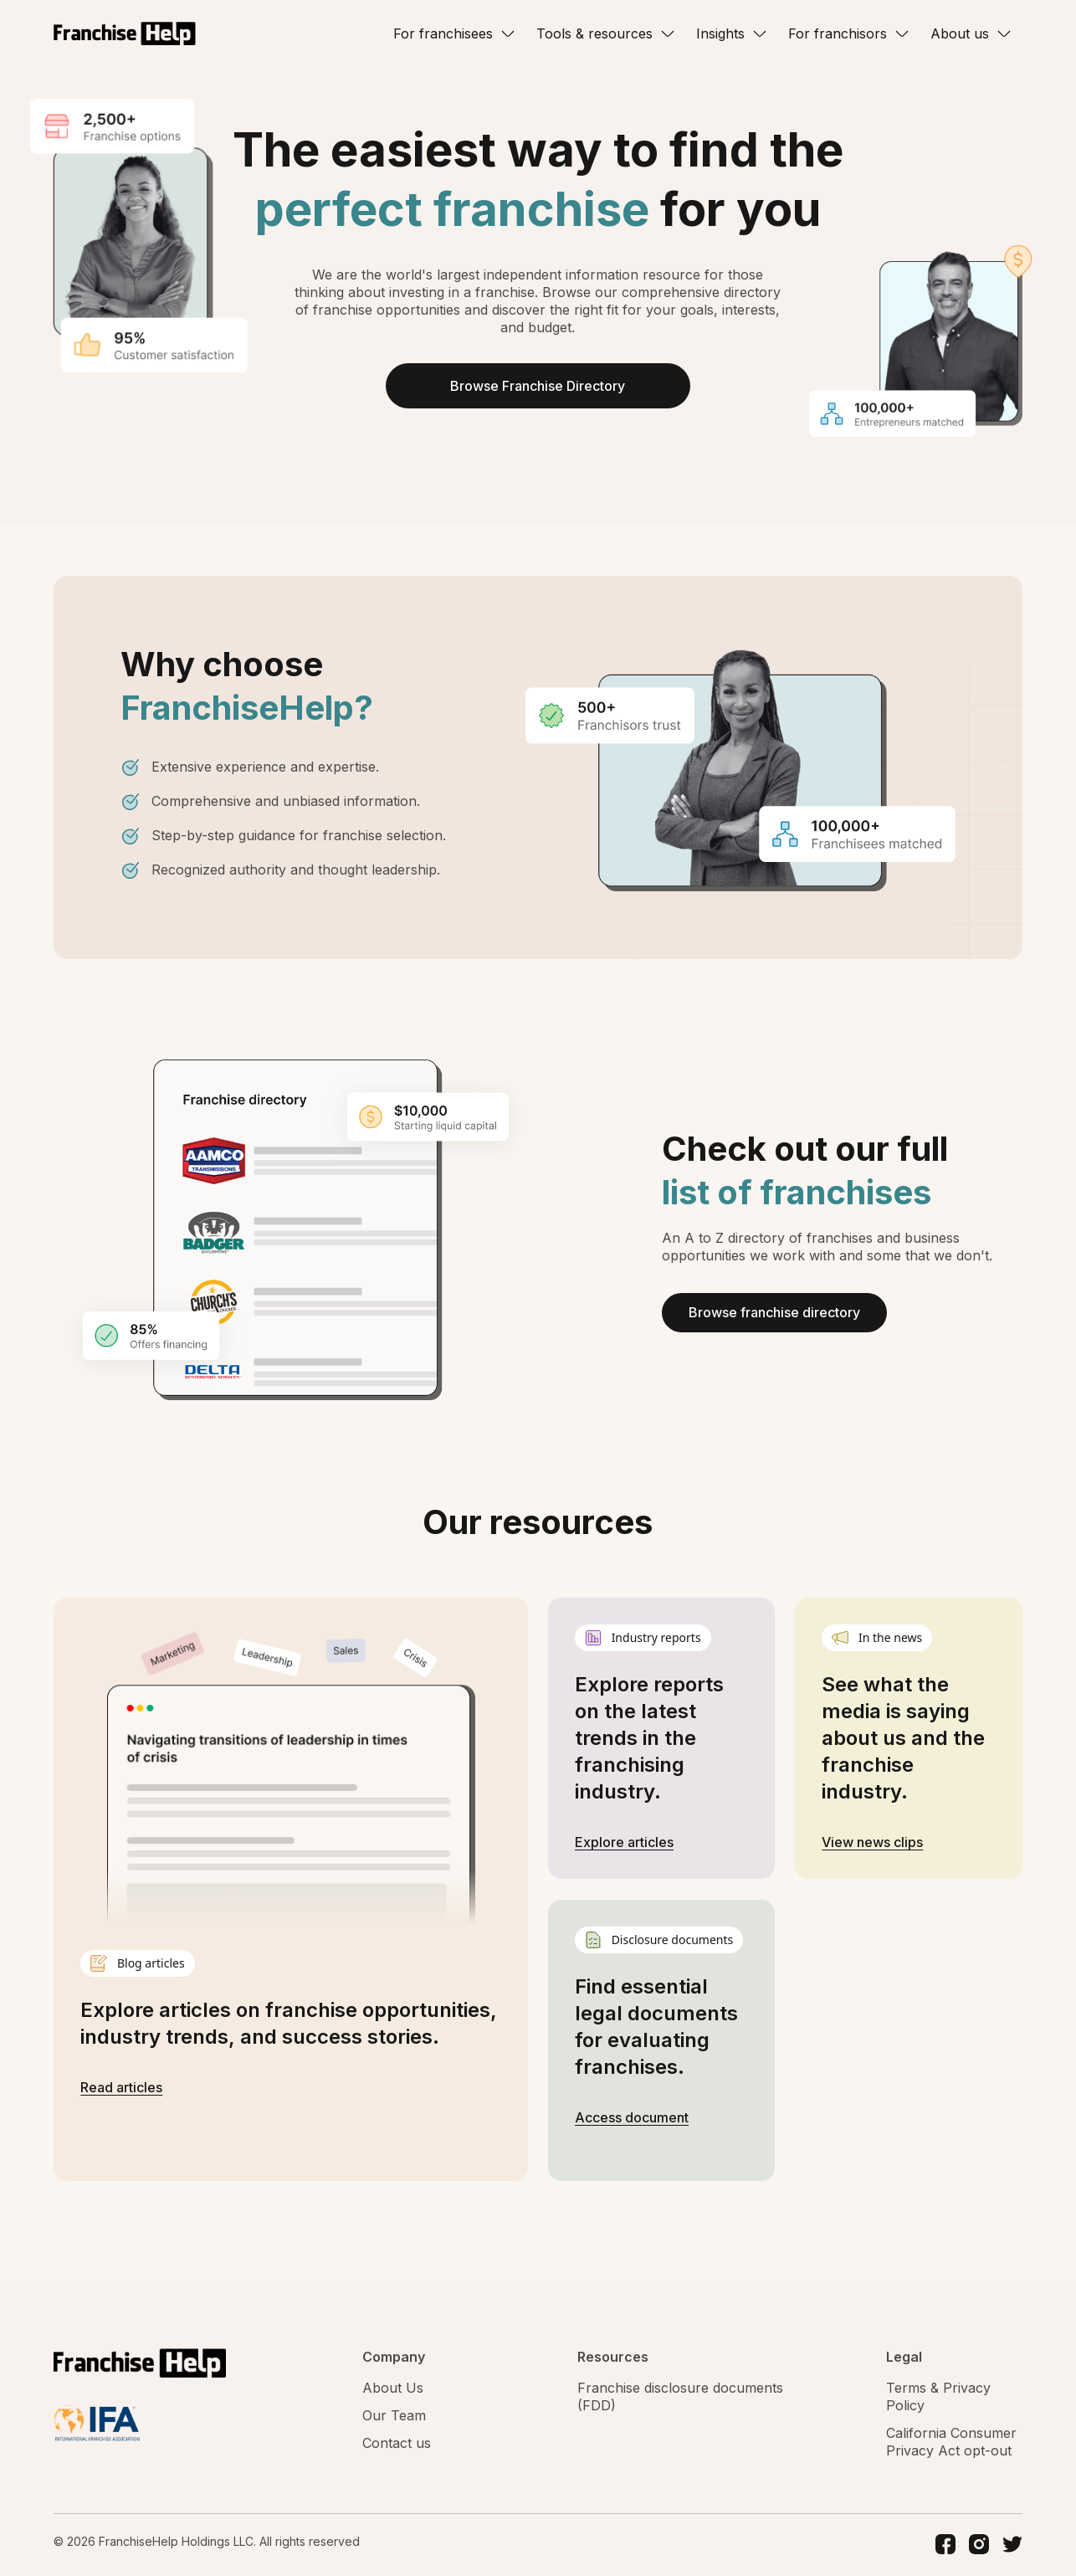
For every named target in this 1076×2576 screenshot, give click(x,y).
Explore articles (624, 1843)
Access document (632, 2119)
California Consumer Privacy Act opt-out (951, 2443)
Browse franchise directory (774, 1314)
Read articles (121, 2088)
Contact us (396, 2444)
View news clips (872, 1843)
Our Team (394, 2417)
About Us (392, 2389)
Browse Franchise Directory (537, 386)
